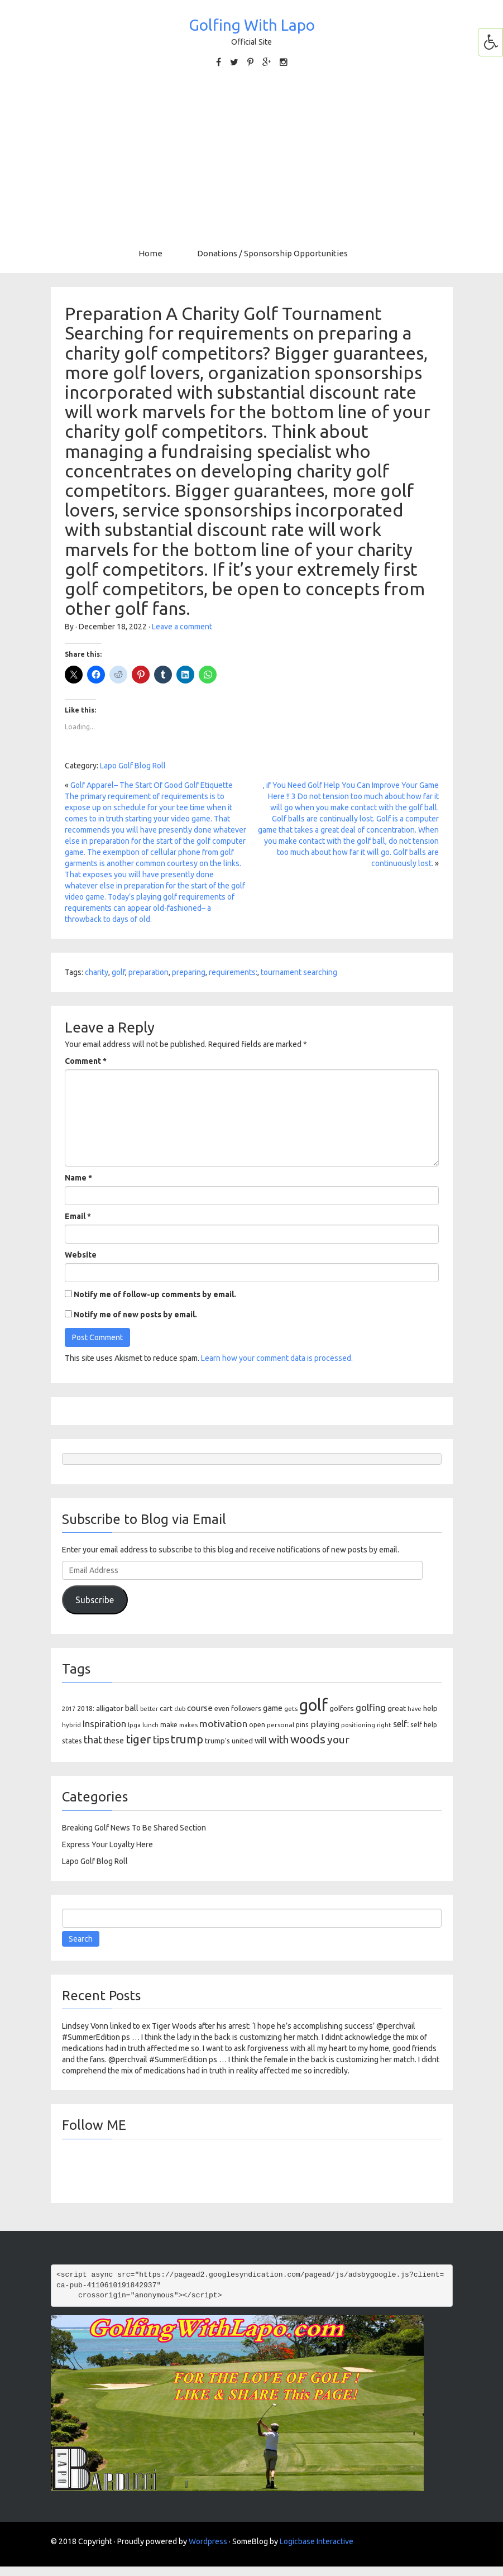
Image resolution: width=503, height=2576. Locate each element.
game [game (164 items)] (272, 1708)
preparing (188, 972)
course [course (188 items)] (200, 1708)
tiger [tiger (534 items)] (138, 1739)
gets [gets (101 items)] (291, 1708)
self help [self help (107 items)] (423, 1724)
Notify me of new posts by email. (135, 1314)
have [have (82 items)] (414, 1708)
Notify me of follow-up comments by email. (155, 1294)
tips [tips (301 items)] (161, 1739)
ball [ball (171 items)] (131, 1708)
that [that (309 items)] (93, 1739)
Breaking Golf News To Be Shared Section (134, 1827)
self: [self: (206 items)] (401, 1724)
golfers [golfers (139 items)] (341, 1708)
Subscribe (94, 1600)
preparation (148, 972)
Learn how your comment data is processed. (277, 1358)
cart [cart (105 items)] (166, 1708)
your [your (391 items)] (338, 1739)
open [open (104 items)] (257, 1724)
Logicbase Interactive (316, 2541)
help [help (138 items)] (430, 1708)
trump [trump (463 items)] (187, 1739)
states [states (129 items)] (72, 1741)
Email (78, 1216)
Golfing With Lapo (252, 25)
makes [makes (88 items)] (188, 1725)
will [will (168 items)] (261, 1740)
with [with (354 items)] (279, 1739)
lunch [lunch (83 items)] (150, 1725)
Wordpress (208, 2541)
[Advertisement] (251, 158)
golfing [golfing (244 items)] (371, 1707)
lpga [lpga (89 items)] (134, 1725)
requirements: (233, 972)
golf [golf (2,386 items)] (313, 1705)
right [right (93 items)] (384, 1724)
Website (81, 1254)
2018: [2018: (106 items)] (85, 1708)
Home (150, 253)
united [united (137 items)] (242, 1740)
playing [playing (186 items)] (324, 1724)
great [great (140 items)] (396, 1708)
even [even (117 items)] (221, 1708)
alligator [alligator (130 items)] (109, 1708)
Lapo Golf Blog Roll (133, 765)
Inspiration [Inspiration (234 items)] (104, 1724)
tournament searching (299, 972)
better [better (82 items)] (149, 1708)
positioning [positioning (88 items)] (358, 1725)
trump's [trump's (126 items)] (217, 1741)
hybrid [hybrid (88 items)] (71, 1725)
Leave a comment (182, 626)
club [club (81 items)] (179, 1708)
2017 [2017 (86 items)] (68, 1708)
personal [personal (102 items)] (280, 1724)
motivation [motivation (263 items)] (223, 1723)
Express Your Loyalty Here (107, 1844)
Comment (86, 1061)
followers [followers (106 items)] (246, 1708)
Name (78, 1177)
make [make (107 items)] (169, 1724)
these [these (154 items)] (114, 1740)
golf (118, 972)
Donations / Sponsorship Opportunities (272, 253)
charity (96, 972)
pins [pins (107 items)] (302, 1724)
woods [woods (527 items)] (307, 1739)
